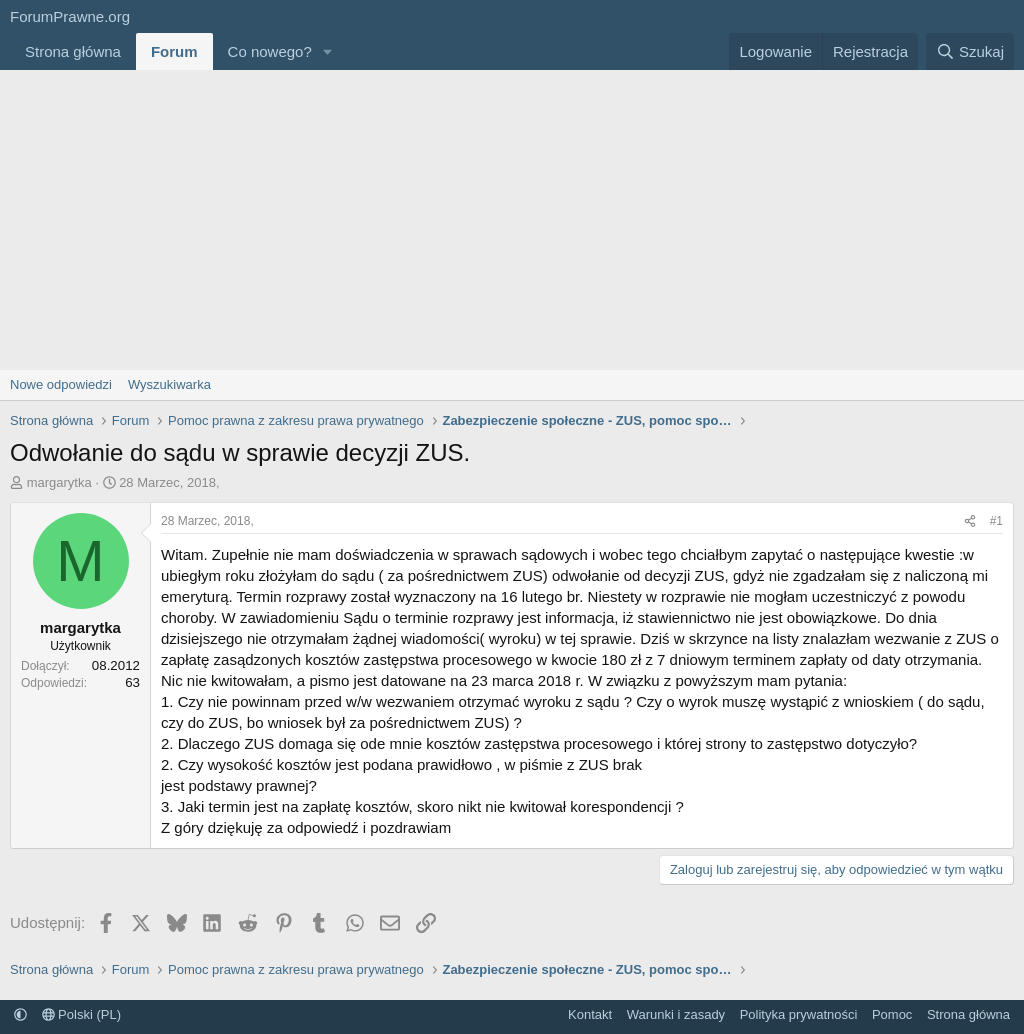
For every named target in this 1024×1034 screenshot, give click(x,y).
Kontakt (590, 1014)
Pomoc (892, 1014)
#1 (996, 521)
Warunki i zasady (676, 1014)
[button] (328, 51)
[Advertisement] (512, 220)
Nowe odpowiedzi (61, 384)
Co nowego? (270, 51)
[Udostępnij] (970, 521)
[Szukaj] (970, 51)
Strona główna (73, 51)
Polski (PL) (81, 1014)
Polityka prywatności (799, 1014)
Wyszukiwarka (169, 384)
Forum (174, 51)
